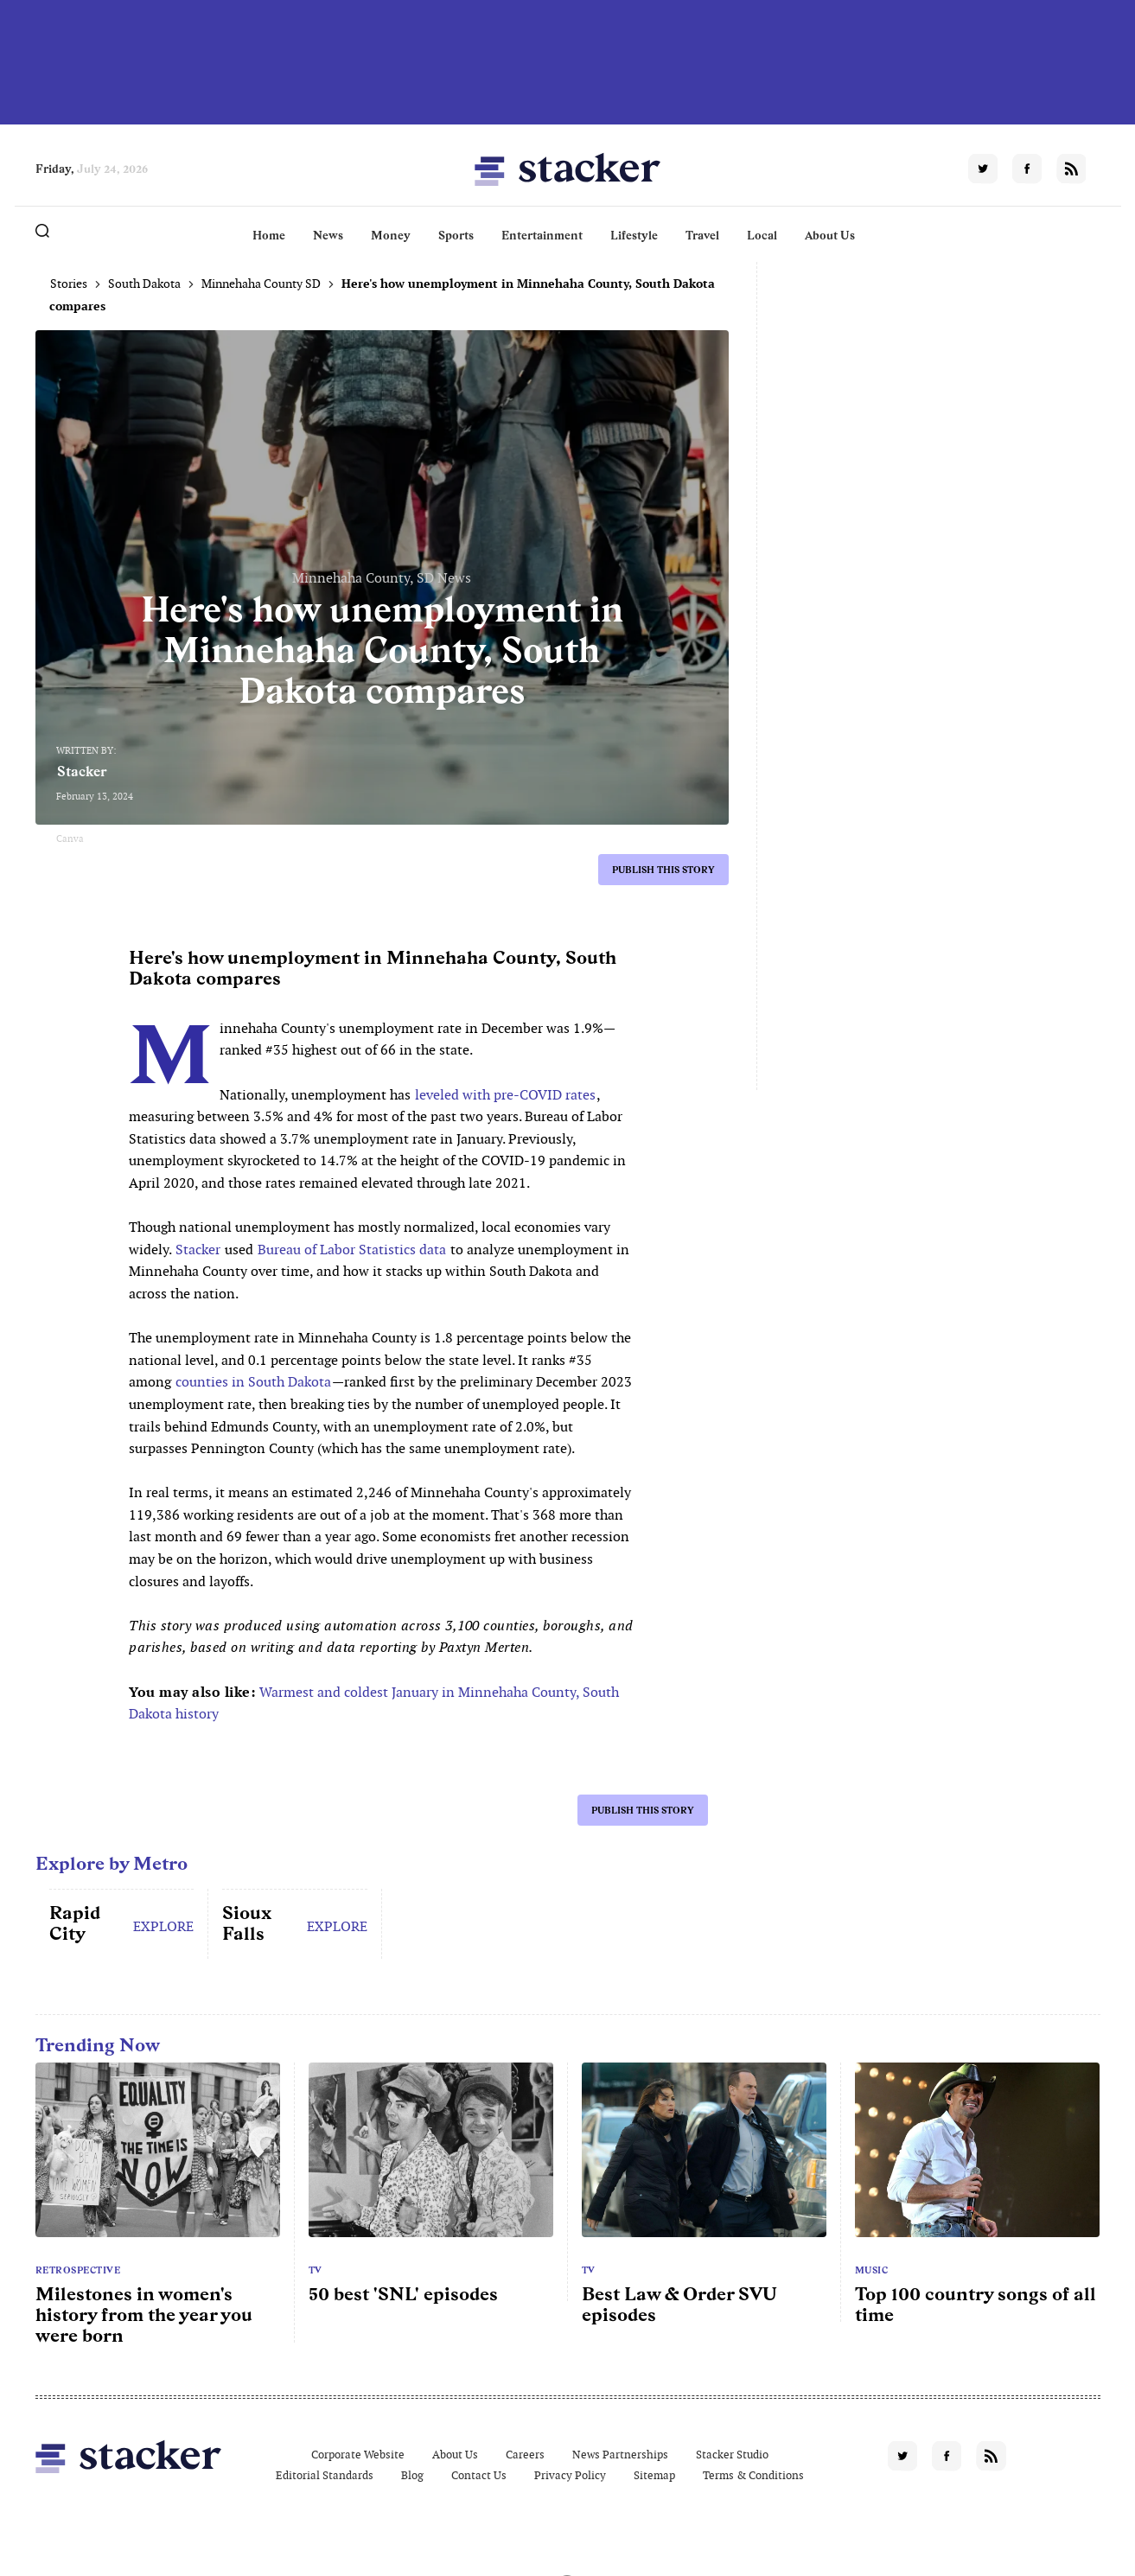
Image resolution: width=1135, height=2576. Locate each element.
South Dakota (144, 283)
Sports (456, 235)
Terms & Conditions (753, 2475)
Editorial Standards (324, 2475)
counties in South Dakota (253, 1382)
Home (268, 235)
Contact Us (479, 2475)
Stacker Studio (732, 2454)
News (328, 235)
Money (391, 235)
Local (762, 235)
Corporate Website (358, 2454)
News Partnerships (620, 2454)
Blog (412, 2475)
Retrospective (78, 2270)
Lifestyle (634, 235)
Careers (525, 2454)
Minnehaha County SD (261, 283)
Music (872, 2270)
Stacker (82, 771)
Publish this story (663, 869)
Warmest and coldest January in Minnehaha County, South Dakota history (374, 1703)
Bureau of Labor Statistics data (352, 1249)
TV (315, 2270)
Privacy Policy (570, 2475)
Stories (68, 283)
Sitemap (654, 2475)
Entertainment (542, 235)
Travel (702, 235)
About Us (830, 235)
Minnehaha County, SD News (381, 578)
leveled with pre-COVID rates (505, 1095)
